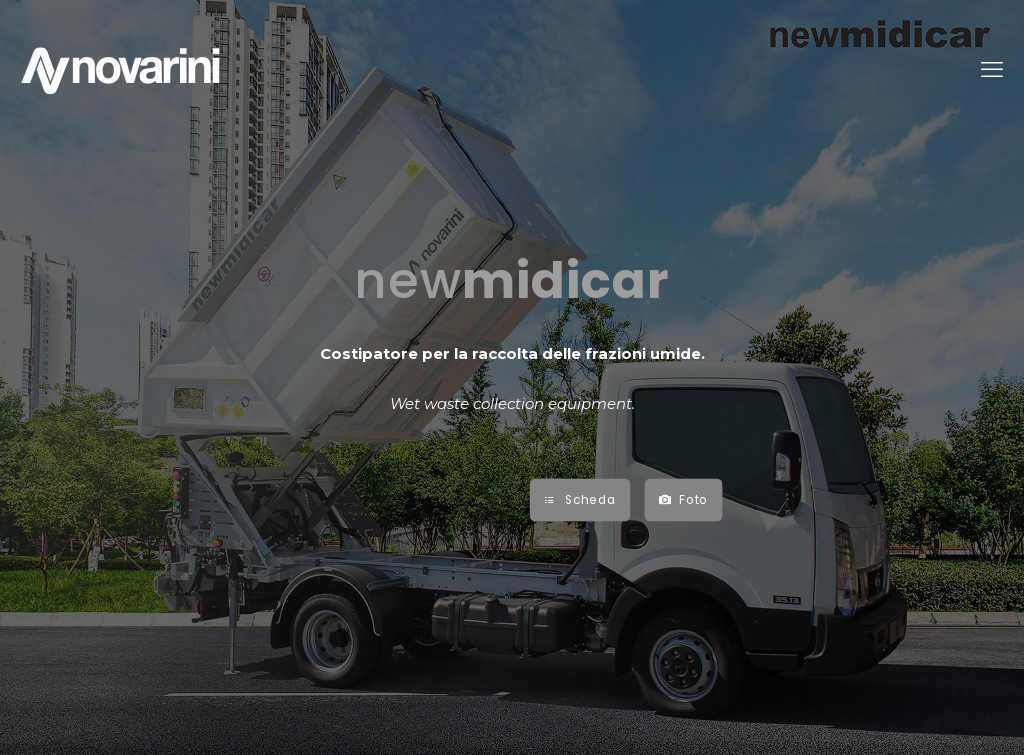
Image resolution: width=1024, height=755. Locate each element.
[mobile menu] (992, 70)
